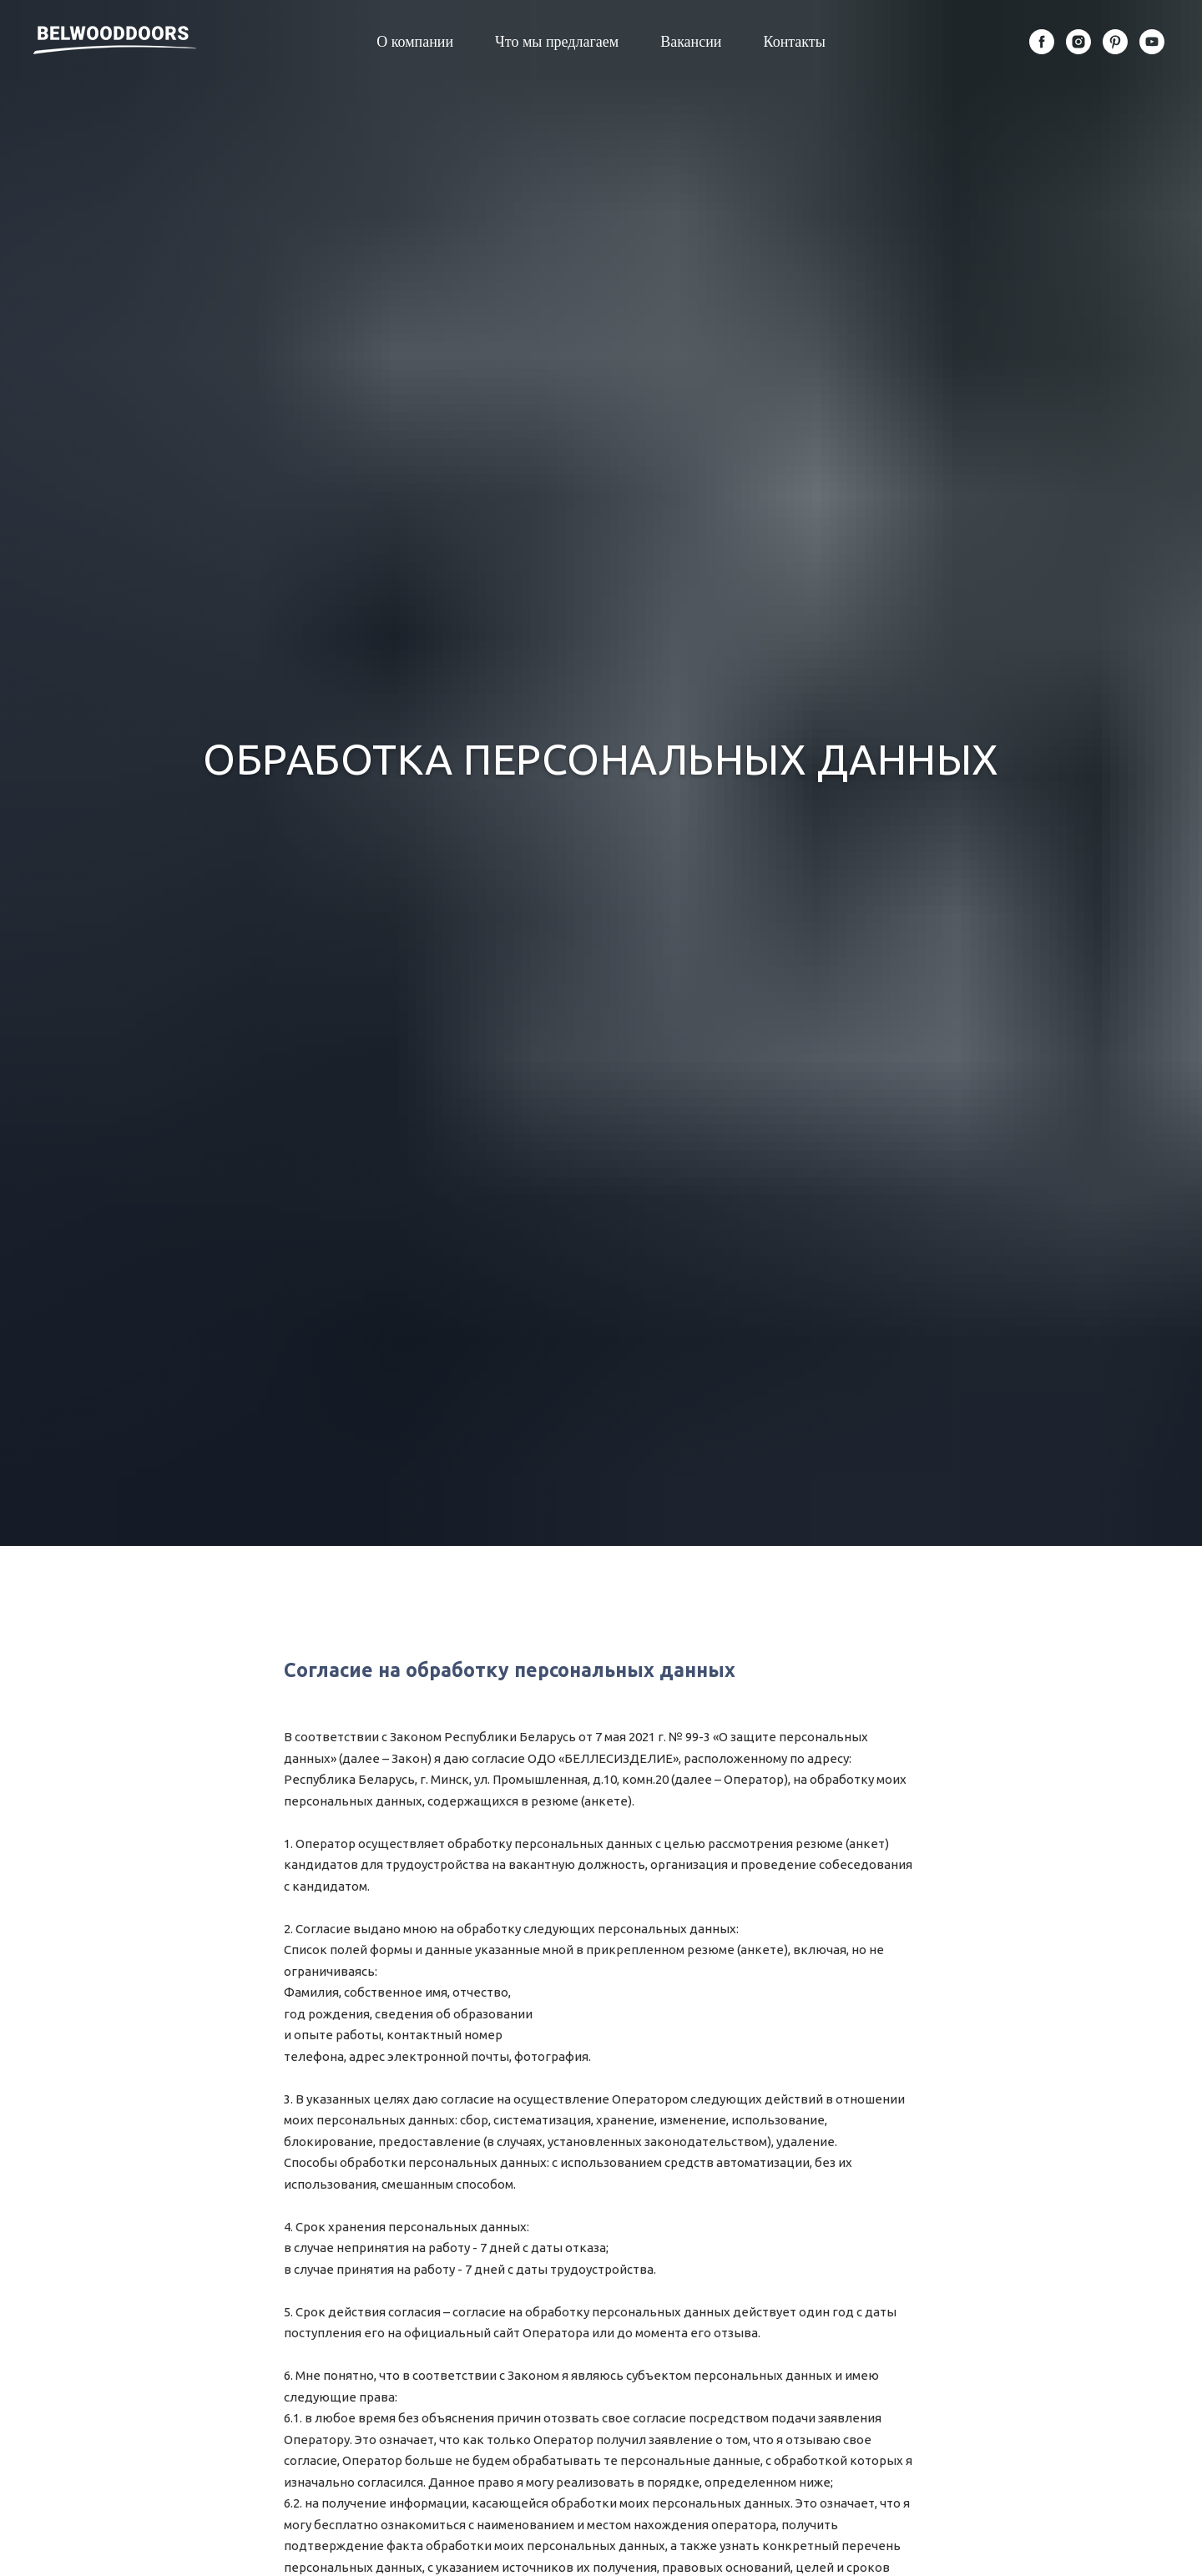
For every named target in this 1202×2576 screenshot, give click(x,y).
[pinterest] (1115, 41)
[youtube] (1151, 41)
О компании (414, 41)
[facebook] (1041, 41)
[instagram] (1078, 41)
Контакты (795, 41)
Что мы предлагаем (557, 41)
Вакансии (690, 41)
